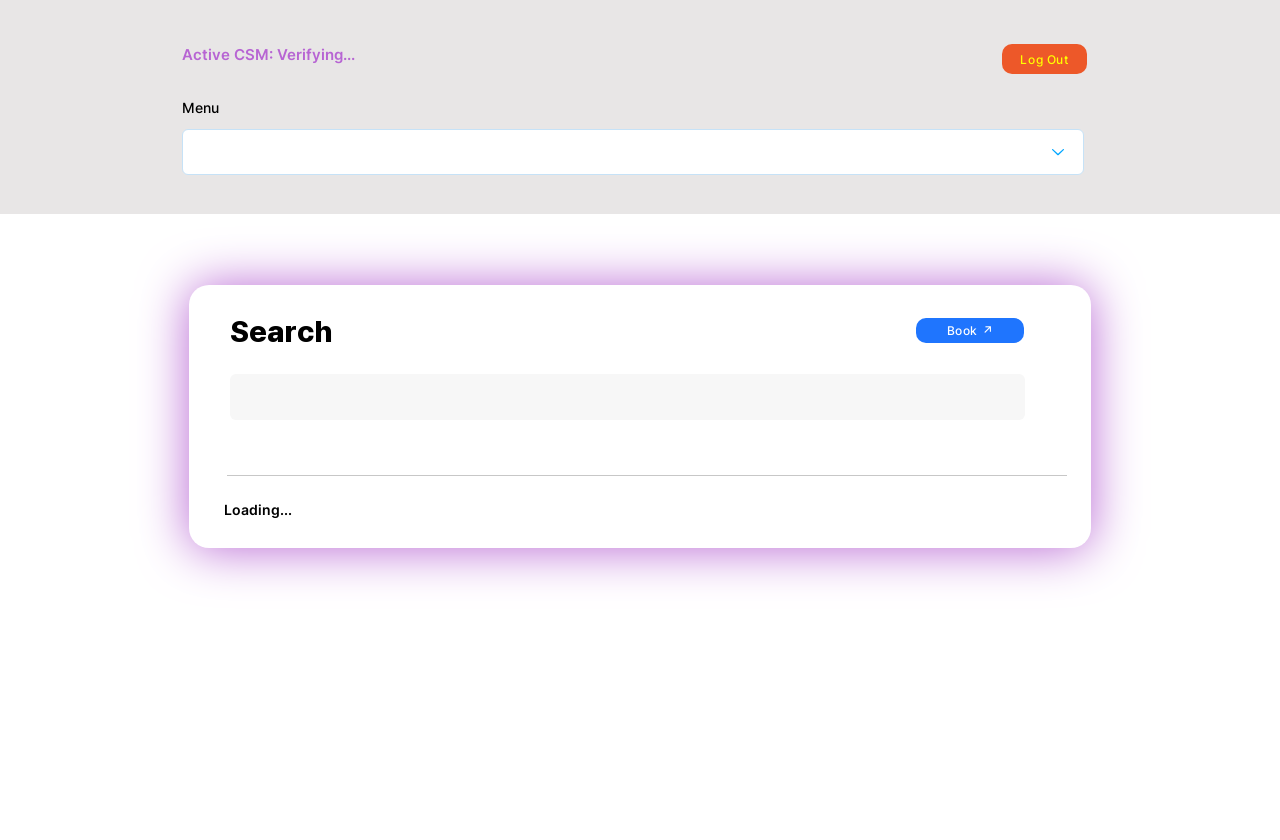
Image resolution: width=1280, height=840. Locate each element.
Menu (200, 108)
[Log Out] (1044, 59)
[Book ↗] (970, 330)
